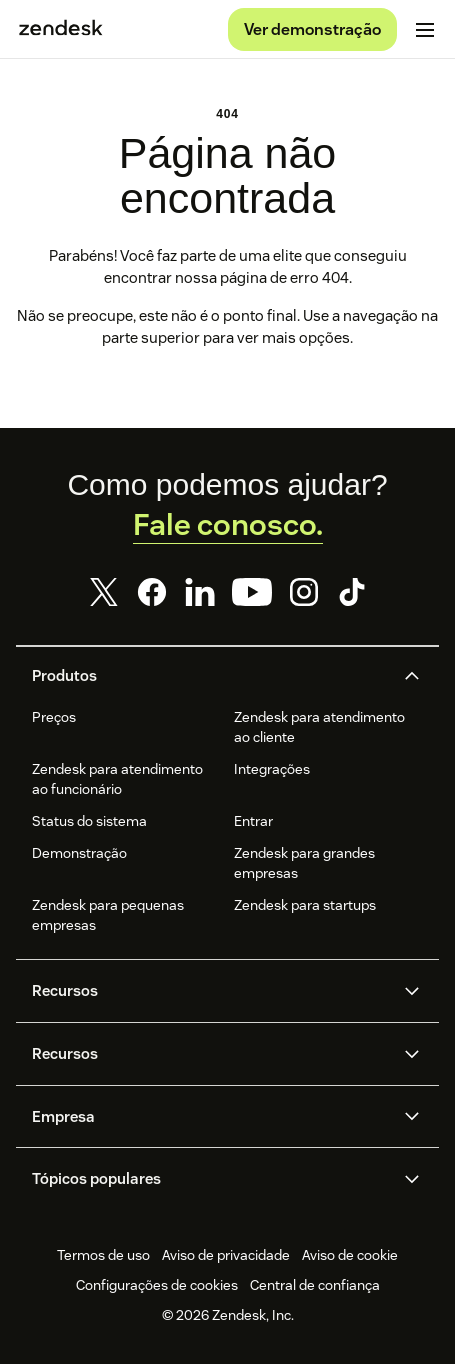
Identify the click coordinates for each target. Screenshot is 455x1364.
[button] (210, 676)
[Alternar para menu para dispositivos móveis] (425, 30)
